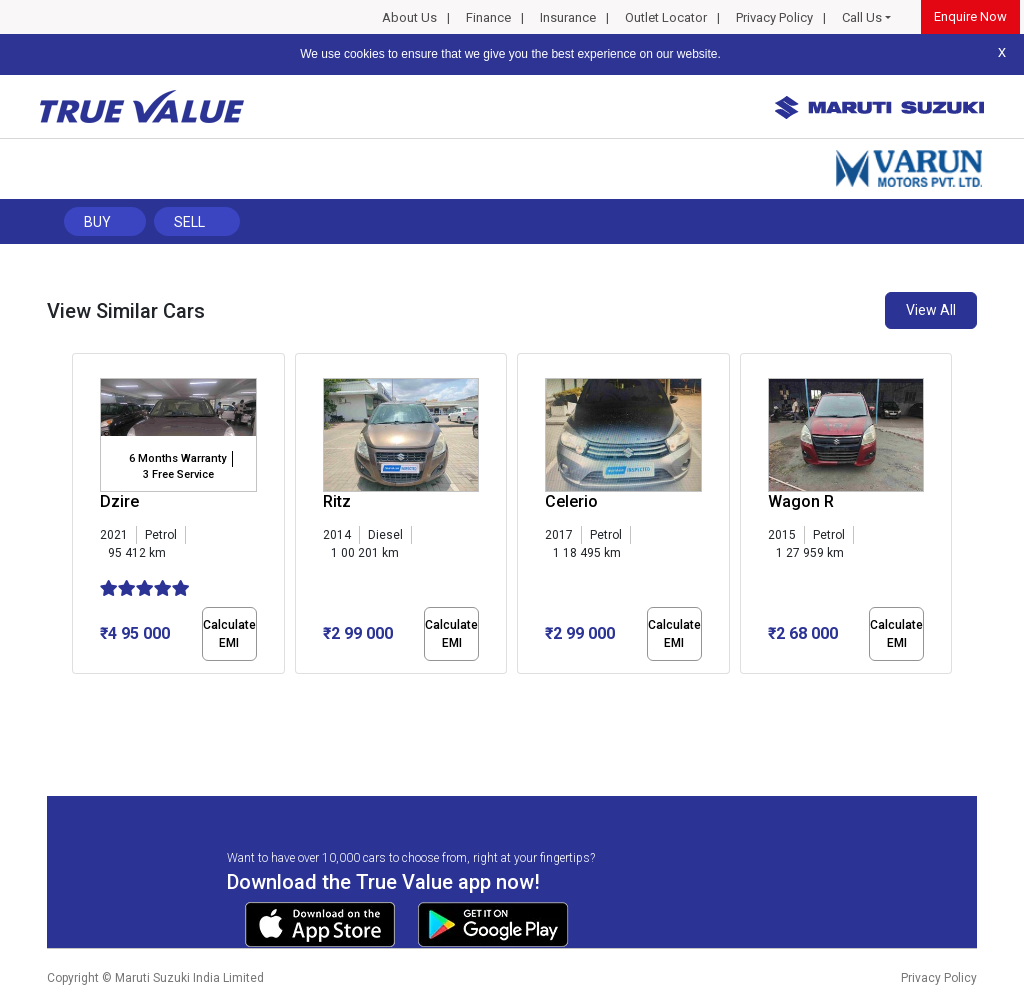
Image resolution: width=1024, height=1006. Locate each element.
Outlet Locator (666, 17)
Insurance (568, 17)
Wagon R (801, 501)
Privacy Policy (774, 17)
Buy (97, 222)
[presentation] (82, 518)
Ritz (337, 501)
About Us (409, 17)
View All (931, 310)
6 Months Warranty (177, 458)
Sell (189, 222)
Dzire (119, 501)
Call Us (862, 17)
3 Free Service (178, 474)
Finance (488, 17)
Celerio (571, 501)
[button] (78, 691)
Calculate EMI (229, 634)
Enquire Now (970, 16)
